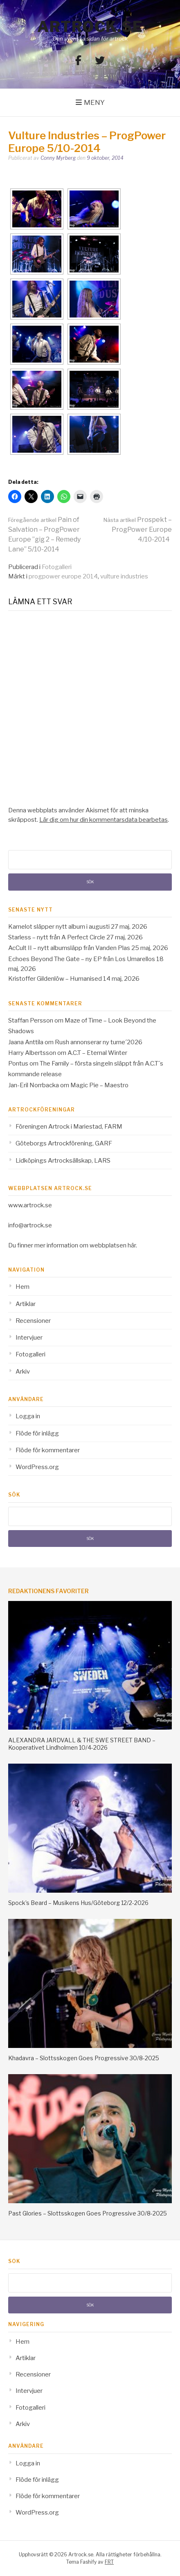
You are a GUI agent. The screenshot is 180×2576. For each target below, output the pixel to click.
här (132, 1245)
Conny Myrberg (58, 158)
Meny (94, 102)
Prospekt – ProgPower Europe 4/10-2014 (138, 529)
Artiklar (26, 1304)
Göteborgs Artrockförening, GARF (64, 1143)
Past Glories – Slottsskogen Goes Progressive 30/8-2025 (87, 2213)
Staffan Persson (30, 1020)
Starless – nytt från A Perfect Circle (56, 937)
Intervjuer (29, 1337)
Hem (22, 1286)
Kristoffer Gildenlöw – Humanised (55, 978)
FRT (109, 2562)
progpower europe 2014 (63, 576)
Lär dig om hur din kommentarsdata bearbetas (103, 819)
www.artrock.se (30, 1205)
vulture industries (124, 576)
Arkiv (23, 1371)
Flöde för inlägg (37, 1433)
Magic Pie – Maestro (99, 1085)
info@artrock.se (30, 1225)
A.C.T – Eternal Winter (97, 1053)
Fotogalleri (57, 567)
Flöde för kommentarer (48, 1450)
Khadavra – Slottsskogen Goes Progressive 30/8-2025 (83, 2057)
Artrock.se (90, 27)
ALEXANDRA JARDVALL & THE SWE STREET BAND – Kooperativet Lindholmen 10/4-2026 (81, 1744)
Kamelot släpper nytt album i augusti (59, 926)
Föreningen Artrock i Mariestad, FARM (69, 1126)
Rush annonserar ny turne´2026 (98, 1042)
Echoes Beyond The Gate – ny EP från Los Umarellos (81, 959)
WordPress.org (37, 1467)
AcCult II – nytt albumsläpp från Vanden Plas (69, 948)
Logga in (28, 1416)
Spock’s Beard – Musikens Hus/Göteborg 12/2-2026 (78, 1902)
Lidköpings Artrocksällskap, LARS (63, 1160)
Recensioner (33, 1320)
